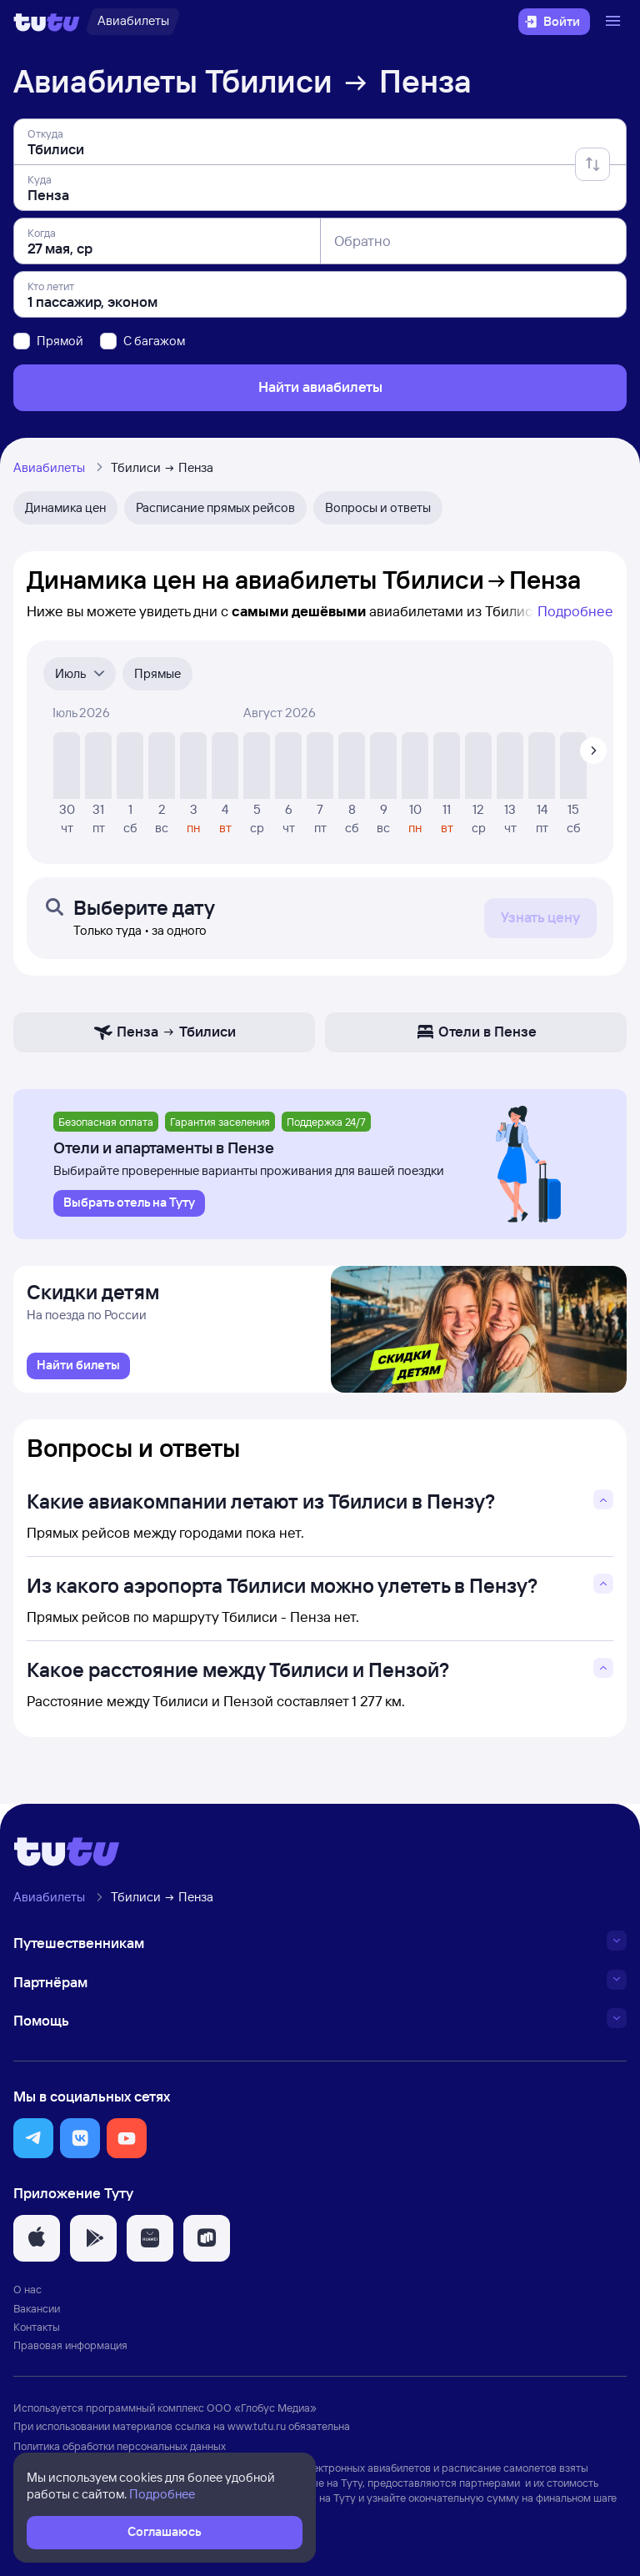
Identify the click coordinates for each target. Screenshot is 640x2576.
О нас (27, 2295)
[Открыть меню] (615, 22)
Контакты (36, 2331)
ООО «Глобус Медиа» (262, 2412)
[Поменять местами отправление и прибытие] (592, 164)
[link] (78, 1371)
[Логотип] (46, 22)
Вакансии (36, 2313)
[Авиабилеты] (133, 21)
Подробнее (575, 611)
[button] (33, 2143)
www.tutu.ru (257, 2431)
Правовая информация (70, 2350)
